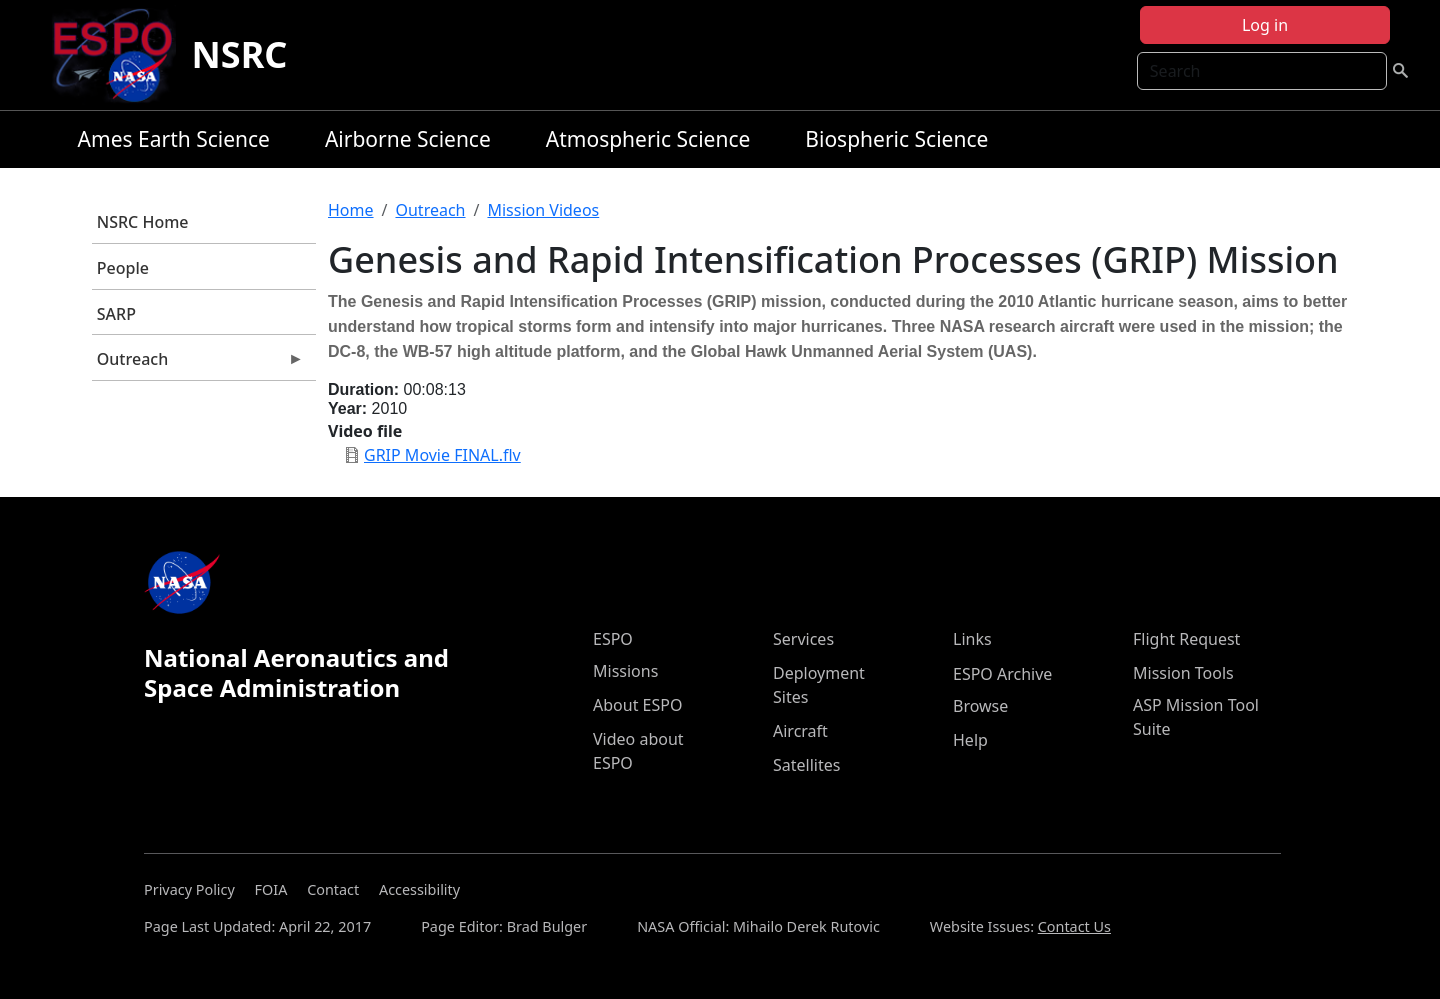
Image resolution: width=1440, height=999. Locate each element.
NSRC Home (143, 222)
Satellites (806, 765)
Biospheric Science (896, 139)
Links (972, 639)
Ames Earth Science (174, 139)
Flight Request (1186, 639)
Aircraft (800, 731)
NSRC (240, 54)
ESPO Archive (1002, 674)
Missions (625, 671)
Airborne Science (408, 139)
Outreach (198, 364)
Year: (347, 408)
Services (803, 639)
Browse (980, 706)
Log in (1265, 25)
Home (351, 210)
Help (970, 740)
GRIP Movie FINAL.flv (442, 455)
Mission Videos (543, 210)
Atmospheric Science (648, 139)
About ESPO (637, 705)
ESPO (613, 639)
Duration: (363, 389)
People (123, 268)
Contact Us (1074, 926)
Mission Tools (1183, 673)
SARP (116, 314)
